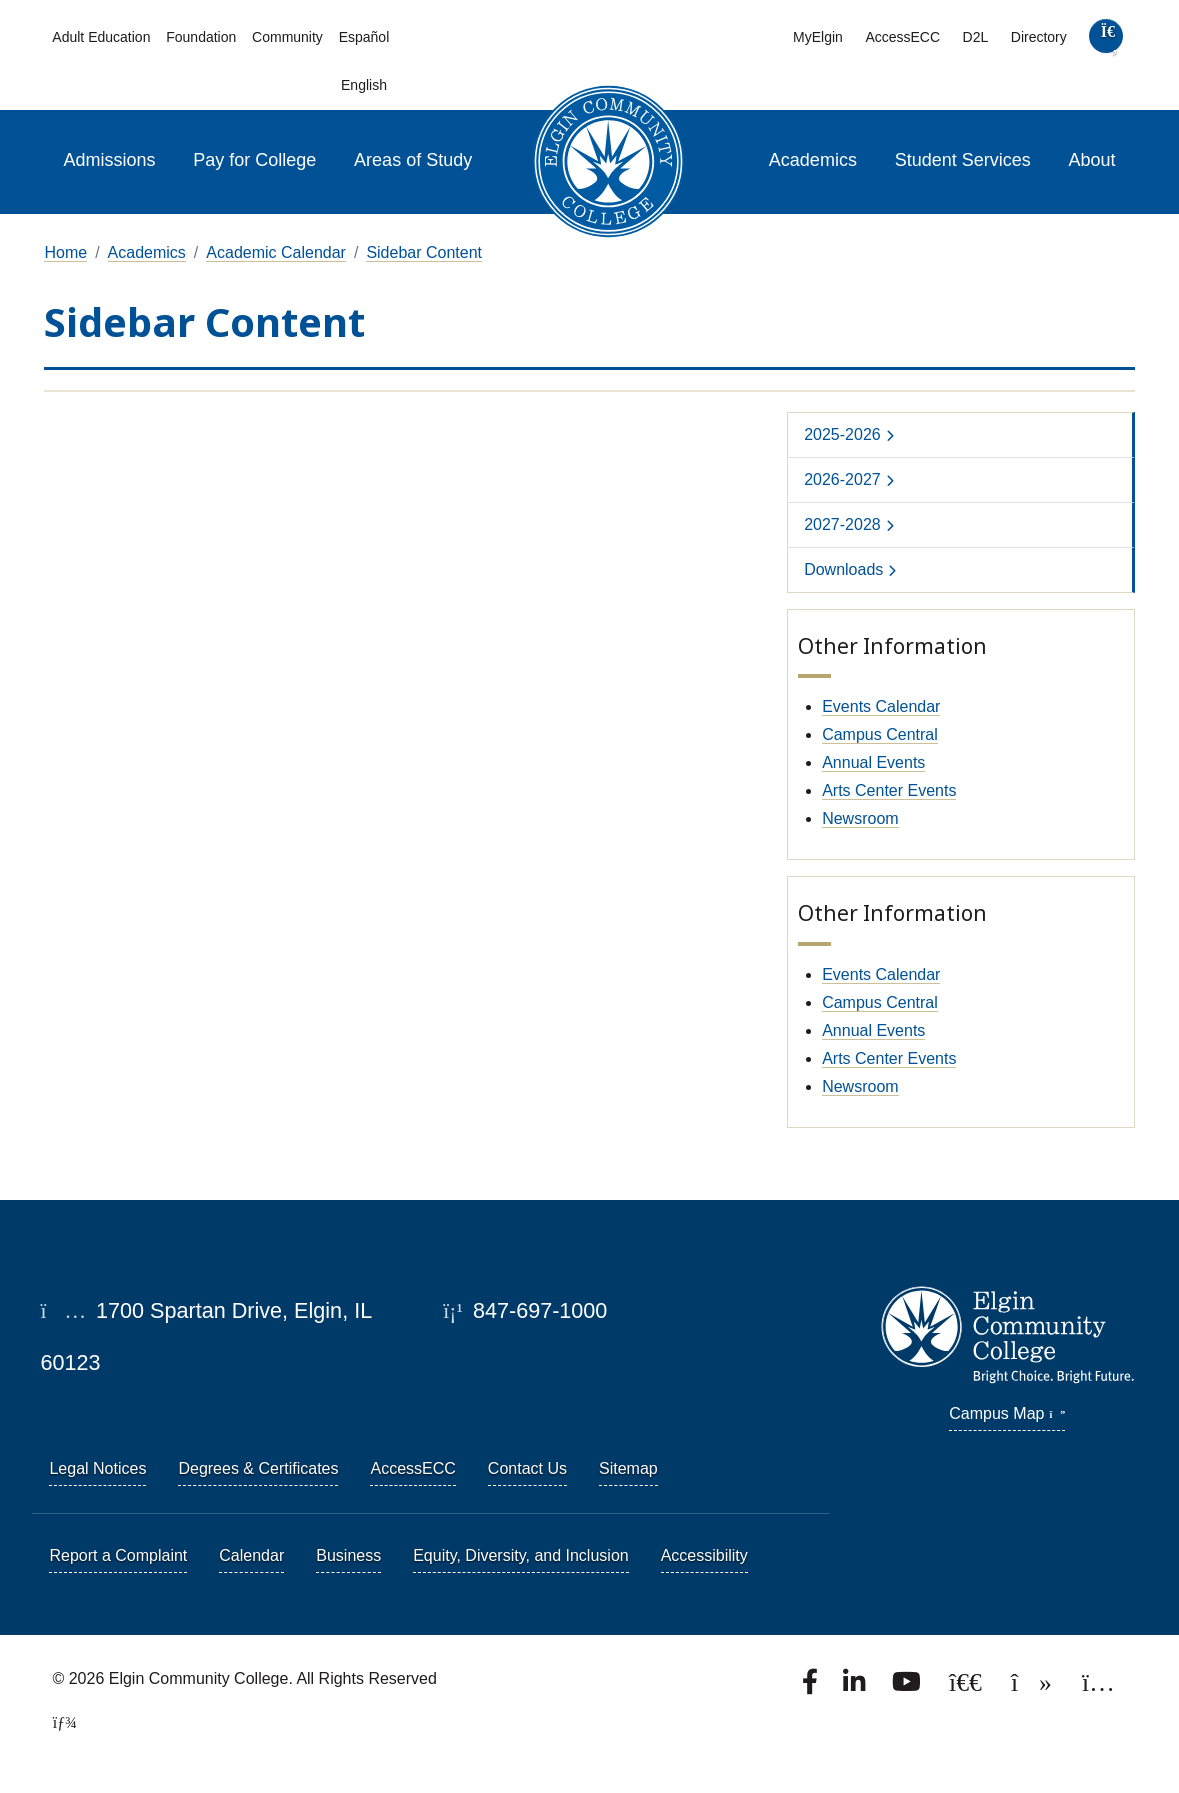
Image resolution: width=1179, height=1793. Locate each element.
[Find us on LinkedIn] (856, 1687)
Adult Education (101, 37)
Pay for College (254, 160)
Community (287, 37)
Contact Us (527, 1468)
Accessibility (704, 1555)
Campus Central (880, 734)
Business (348, 1555)
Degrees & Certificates (258, 1468)
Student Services (963, 160)
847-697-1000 (525, 1310)
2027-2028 (842, 524)
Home (65, 252)
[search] (1106, 40)
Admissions (109, 160)
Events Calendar (881, 706)
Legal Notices (97, 1468)
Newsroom (860, 818)
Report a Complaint (118, 1555)
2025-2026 (842, 434)
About (1092, 160)
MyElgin (818, 37)
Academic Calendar (276, 252)
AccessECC (902, 37)
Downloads (843, 569)
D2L (976, 37)
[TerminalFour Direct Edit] (58, 1722)
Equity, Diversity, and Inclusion (521, 1555)
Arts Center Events (889, 790)
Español (364, 37)
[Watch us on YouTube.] (908, 1687)
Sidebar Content (424, 252)
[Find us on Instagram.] (1098, 1687)
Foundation (201, 37)
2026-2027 (842, 479)
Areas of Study (413, 160)
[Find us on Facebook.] (812, 1687)
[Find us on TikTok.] (1033, 1687)
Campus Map (1007, 1413)
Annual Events (873, 762)
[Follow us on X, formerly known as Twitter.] (967, 1687)
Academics (813, 160)
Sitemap (628, 1468)
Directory (1039, 37)
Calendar (251, 1555)
